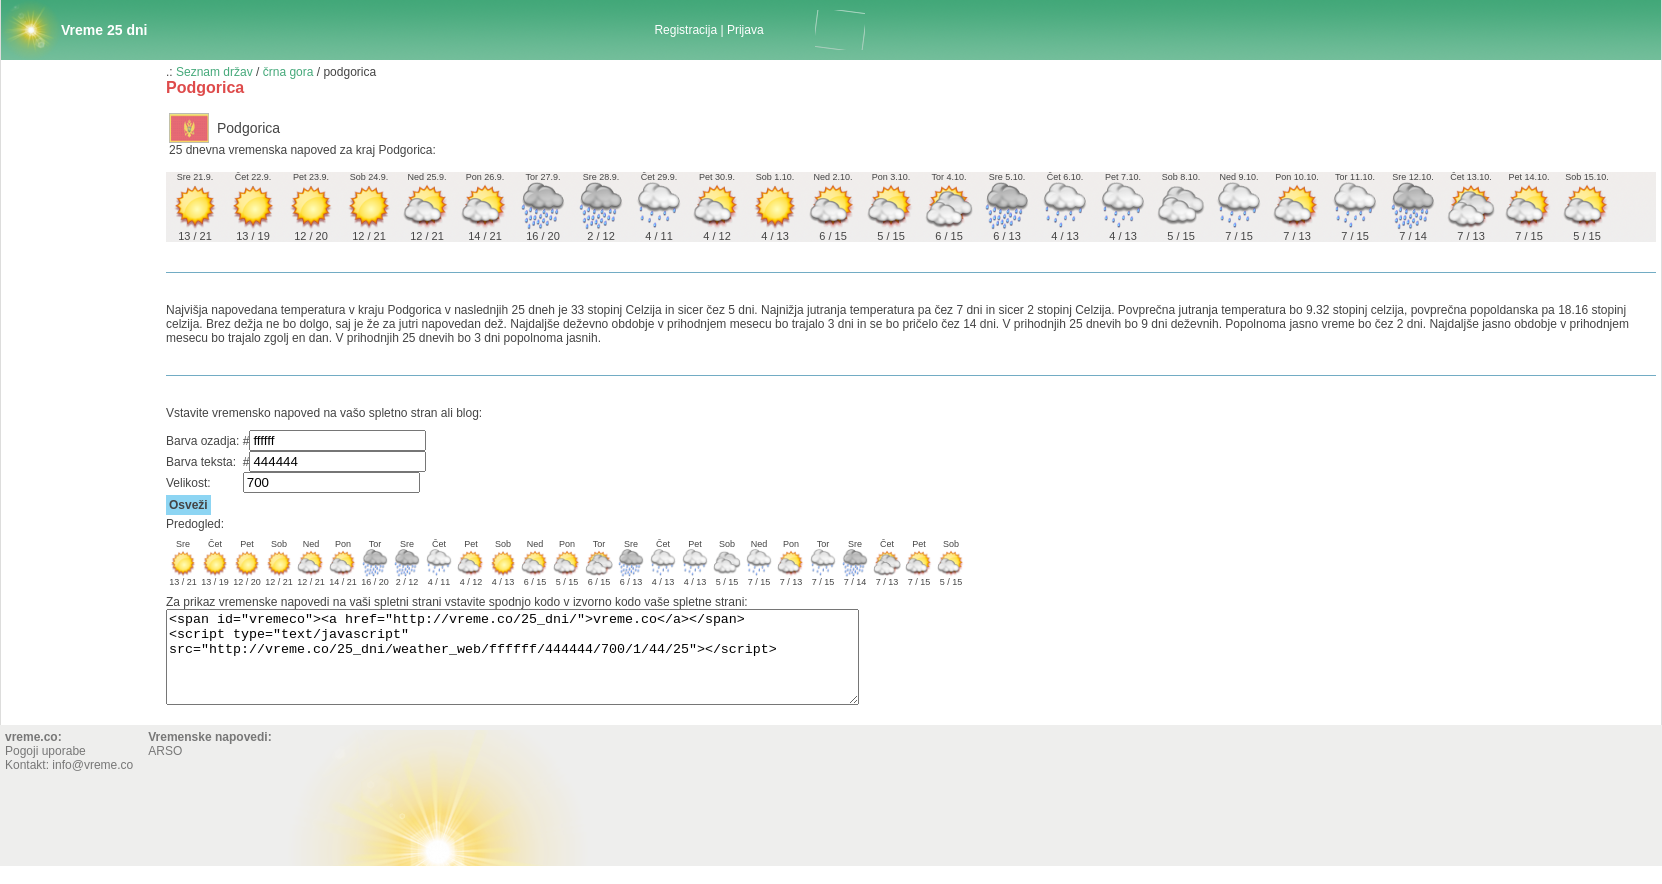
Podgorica (248, 128)
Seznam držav (214, 72)
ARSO (165, 769)
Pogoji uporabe (45, 769)
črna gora (288, 72)
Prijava (745, 30)
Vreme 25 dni (104, 30)
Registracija (685, 30)
